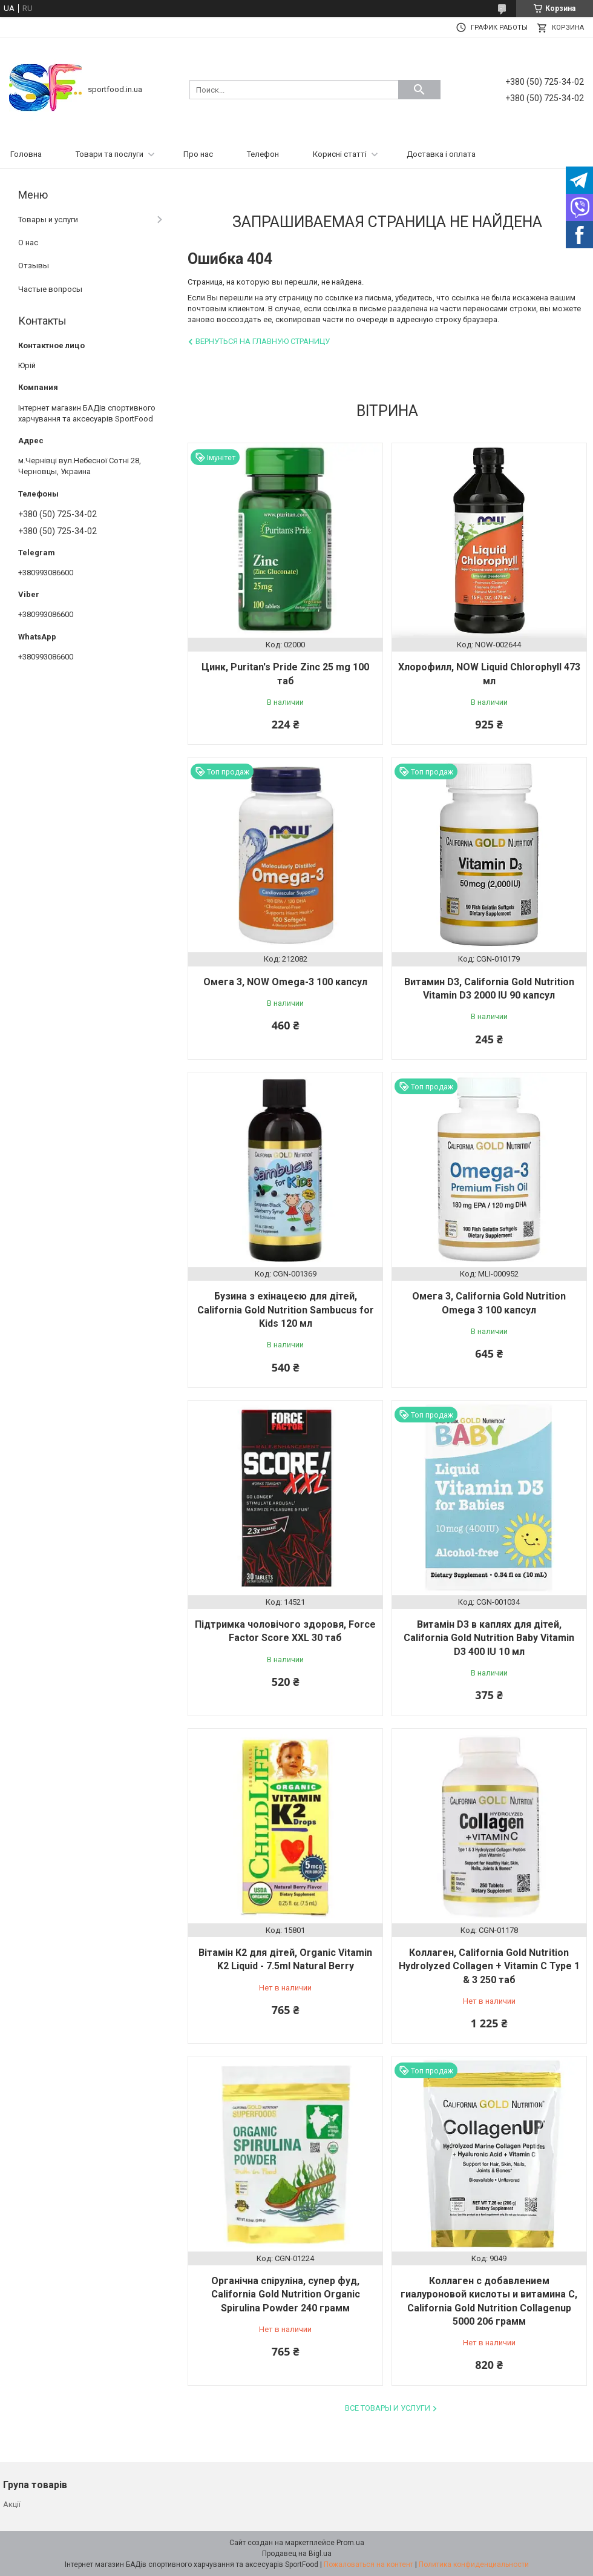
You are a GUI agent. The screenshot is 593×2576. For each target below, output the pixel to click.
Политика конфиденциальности (474, 2564)
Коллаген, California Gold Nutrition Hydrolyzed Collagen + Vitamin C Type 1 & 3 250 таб (489, 1966)
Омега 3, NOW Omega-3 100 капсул (285, 982)
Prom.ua (350, 2542)
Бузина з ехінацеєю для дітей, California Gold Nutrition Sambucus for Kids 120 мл (285, 1309)
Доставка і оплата (441, 154)
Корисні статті (340, 154)
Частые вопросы (50, 289)
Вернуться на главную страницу (262, 341)
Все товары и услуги (387, 2408)
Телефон (263, 154)
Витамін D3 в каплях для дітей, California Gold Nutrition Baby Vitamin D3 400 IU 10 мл (489, 1638)
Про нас (198, 154)
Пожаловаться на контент (368, 2564)
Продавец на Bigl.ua (297, 2553)
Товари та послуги (109, 154)
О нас (28, 242)
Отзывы (33, 265)
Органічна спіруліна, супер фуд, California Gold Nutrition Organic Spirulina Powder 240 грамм (285, 2294)
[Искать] (419, 89)
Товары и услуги (48, 219)
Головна (26, 154)
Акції (12, 2504)
